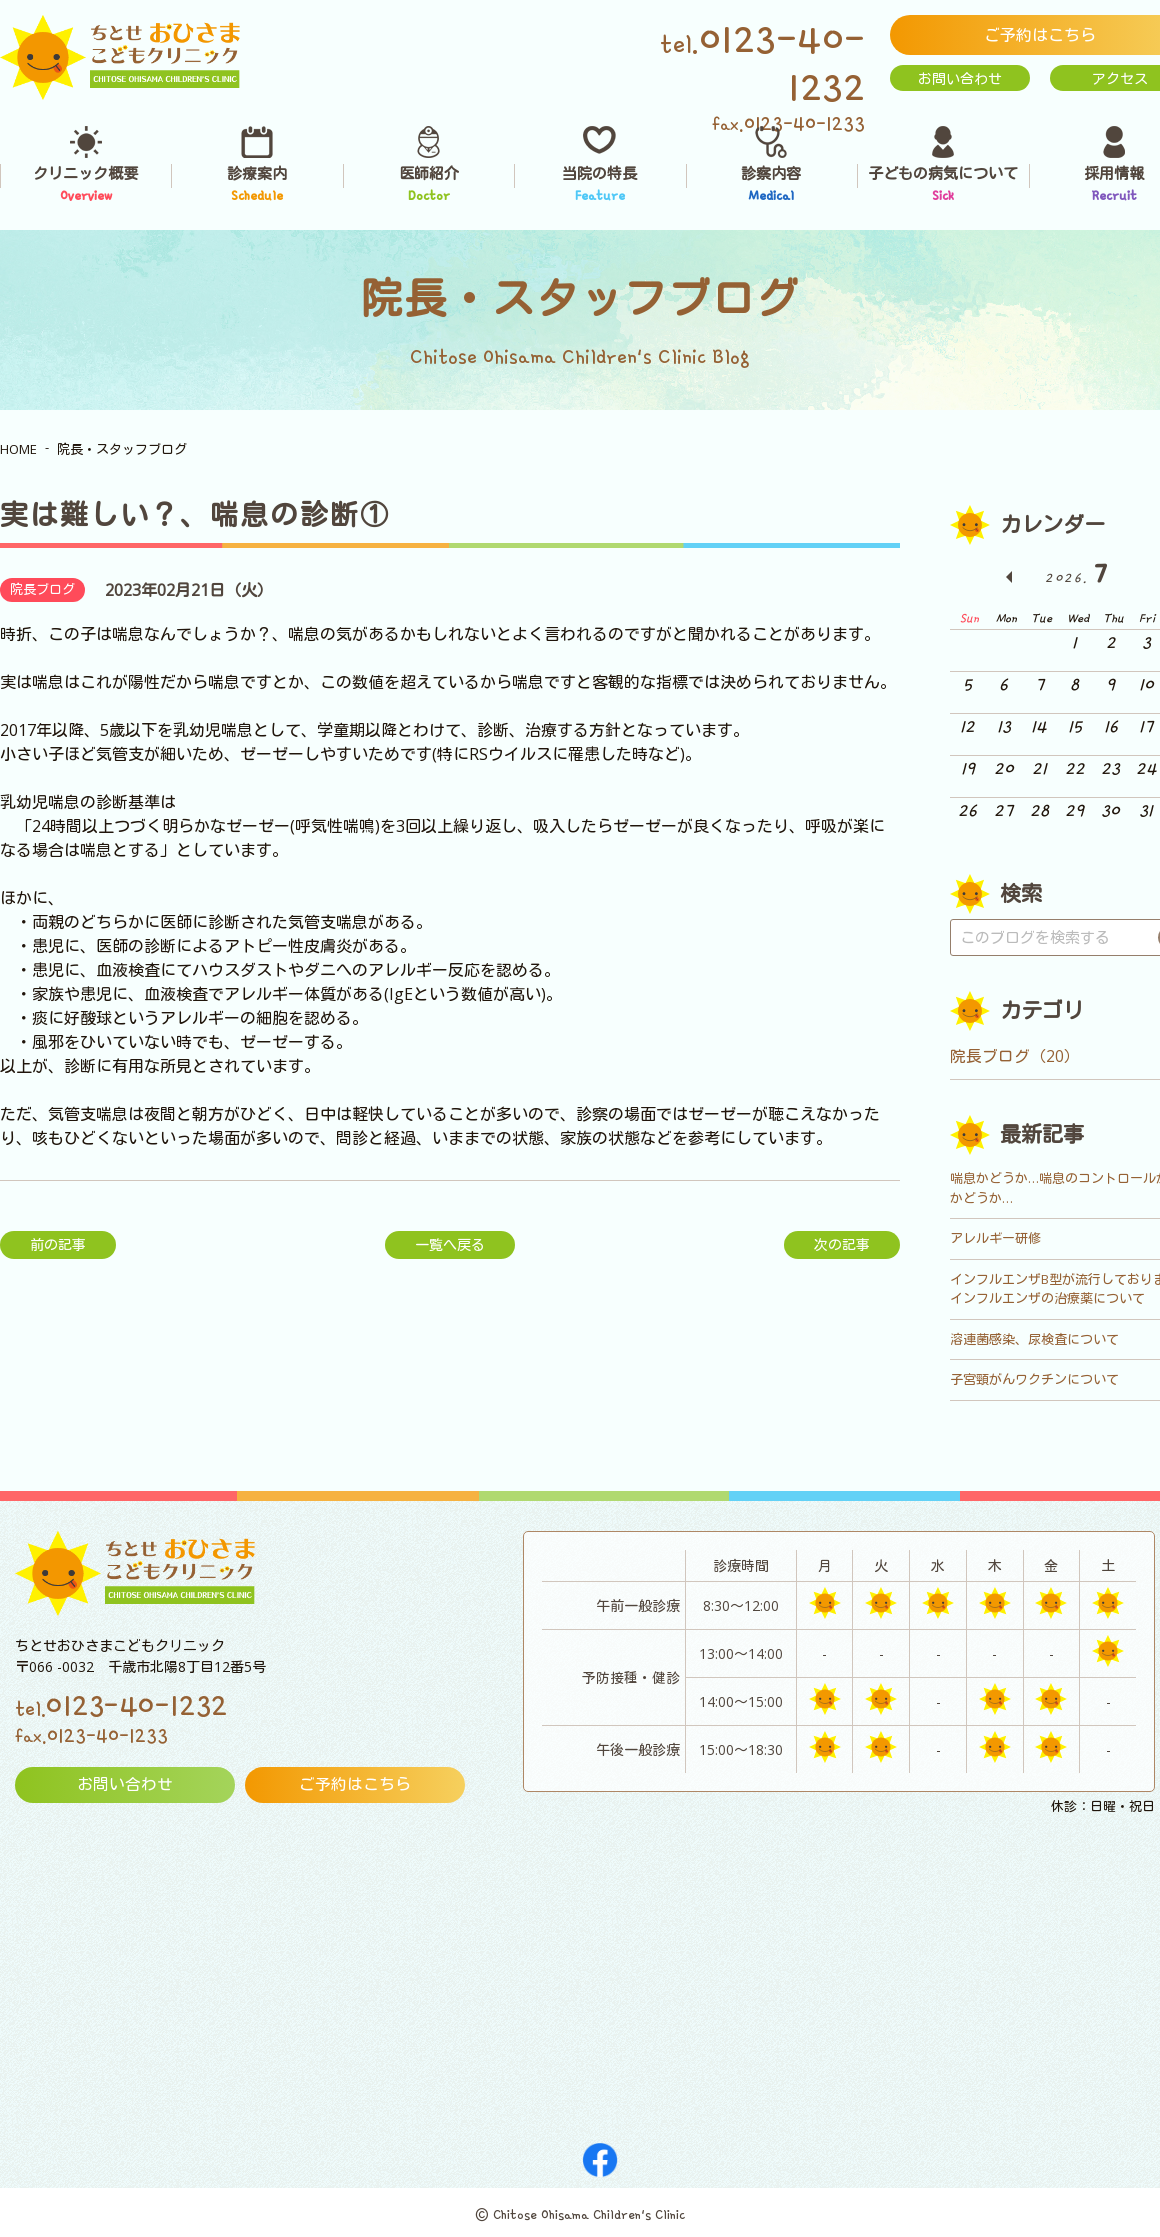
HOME (18, 449)
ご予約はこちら (355, 1785)
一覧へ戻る (450, 1244)
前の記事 (58, 1244)
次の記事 (842, 1244)
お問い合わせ (960, 78)
